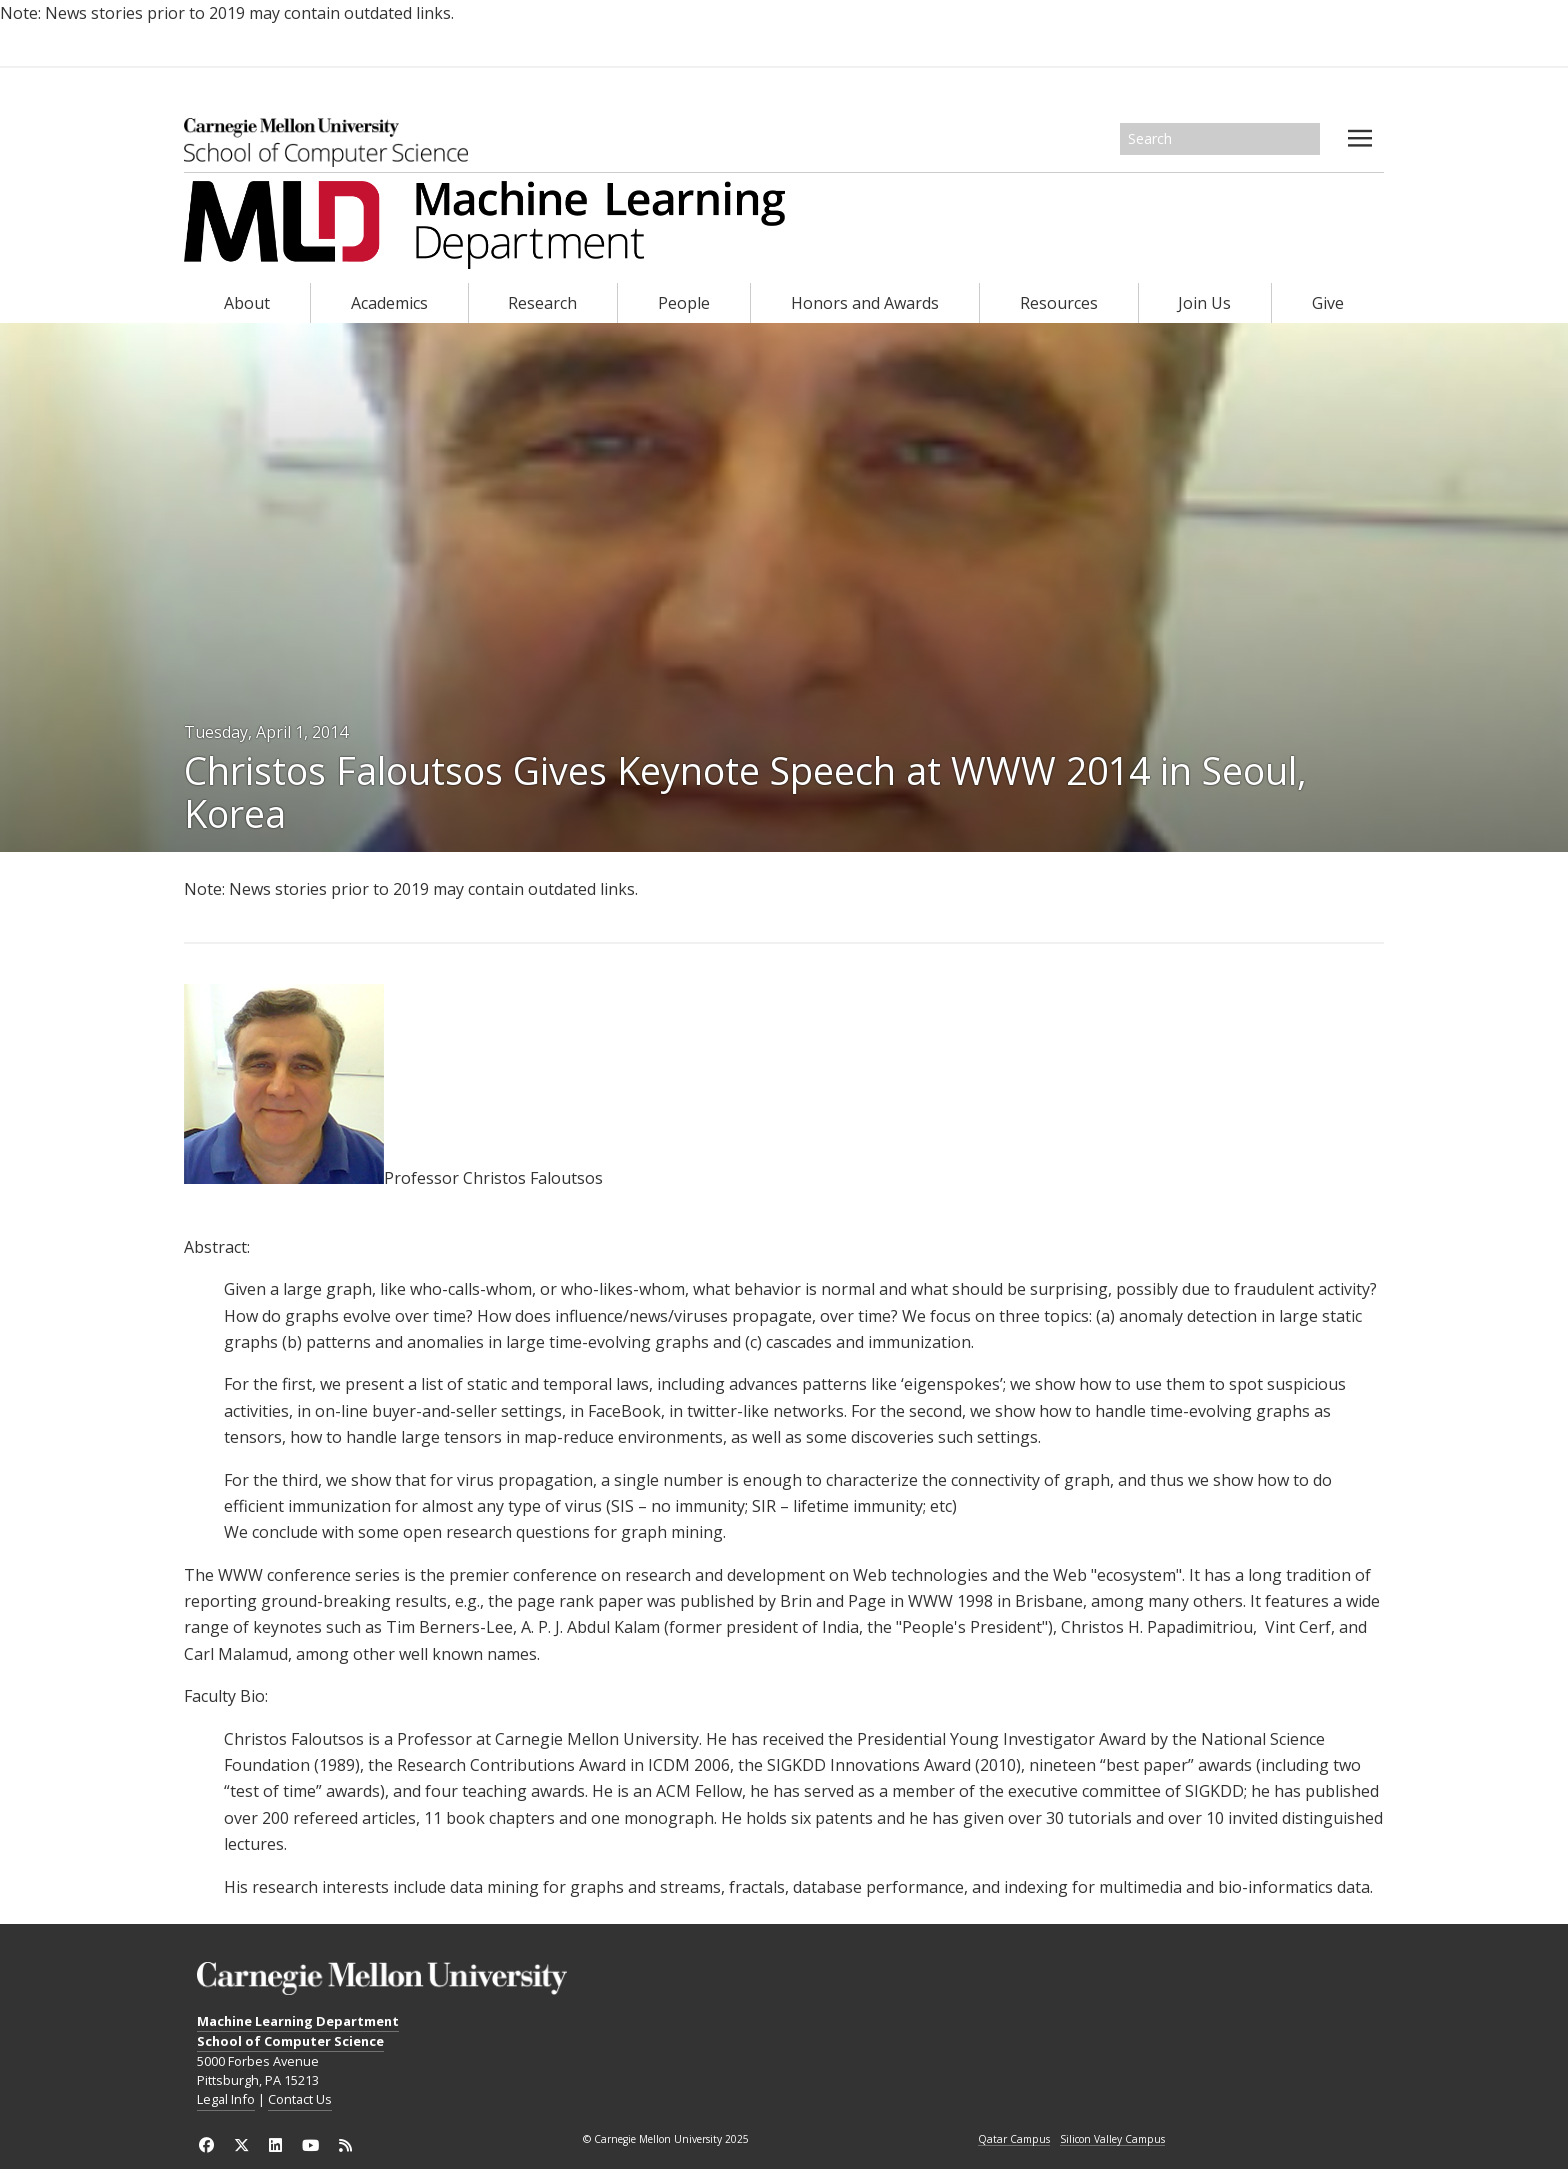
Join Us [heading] (1204, 303)
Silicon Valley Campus (1112, 2140)
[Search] (1220, 139)
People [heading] (684, 303)
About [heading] (247, 303)
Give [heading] (1328, 303)
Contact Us (300, 2099)
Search (1306, 139)
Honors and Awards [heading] (865, 303)
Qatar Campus (1014, 2140)
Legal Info (226, 2099)
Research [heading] (542, 303)
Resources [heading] (1059, 303)
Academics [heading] (389, 303)
